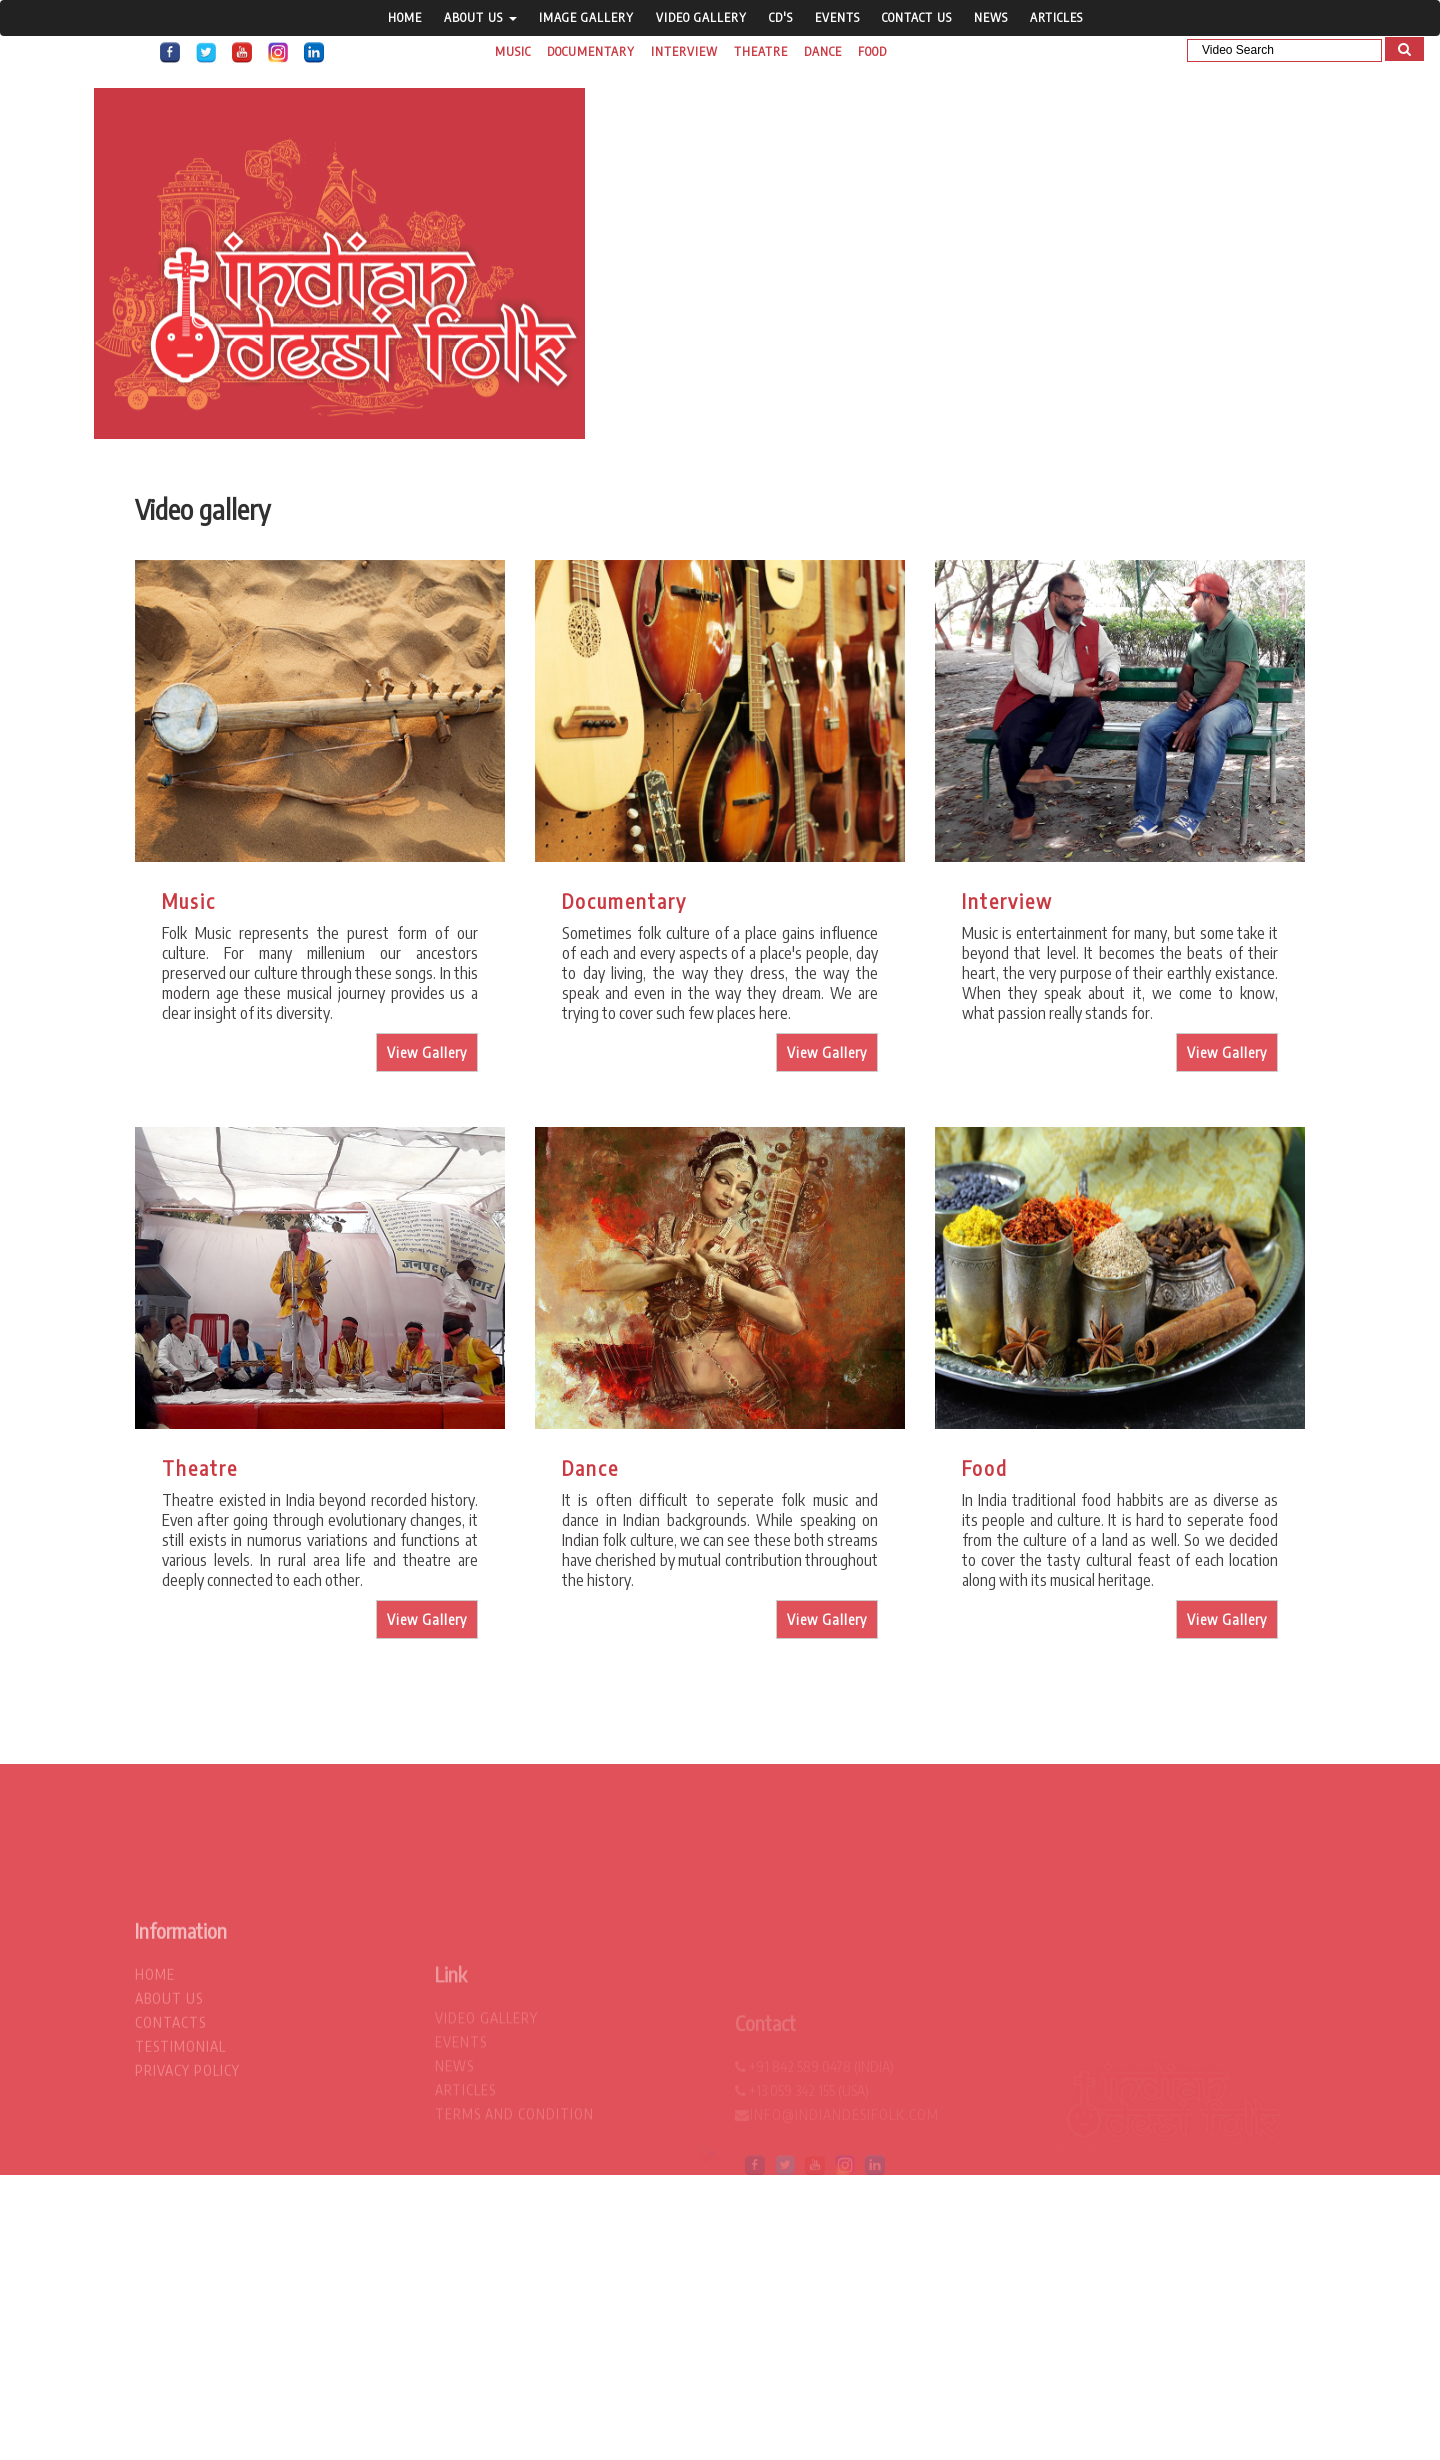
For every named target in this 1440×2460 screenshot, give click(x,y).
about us (169, 2075)
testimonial (180, 2123)
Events (837, 17)
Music (513, 51)
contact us (917, 17)
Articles (1056, 17)
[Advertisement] (600, 2315)
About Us (480, 17)
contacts (170, 2099)
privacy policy (187, 2147)
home (405, 17)
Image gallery (586, 17)
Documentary (591, 51)
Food (872, 51)
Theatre (761, 51)
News (991, 17)
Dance (823, 51)
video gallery (701, 17)
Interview (684, 51)
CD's (781, 17)
